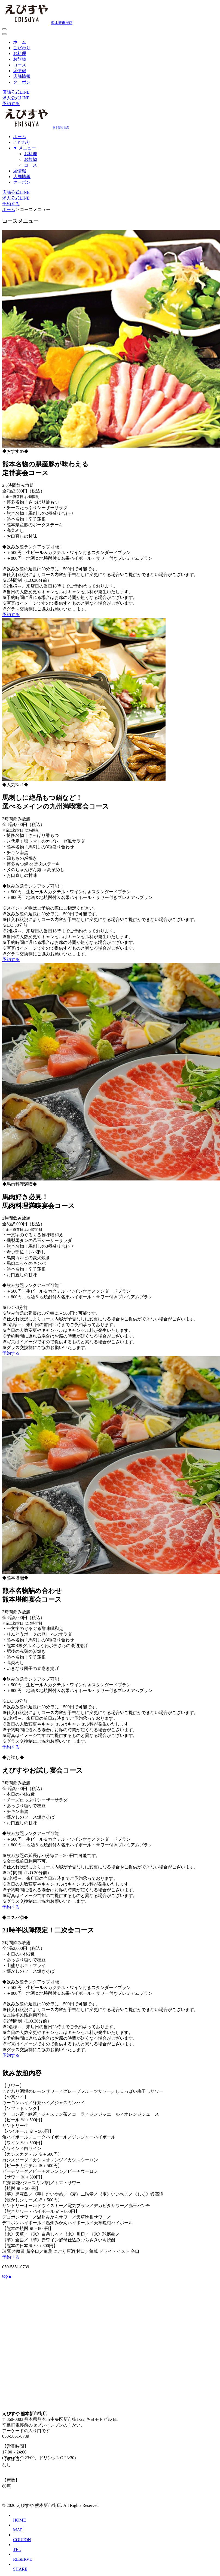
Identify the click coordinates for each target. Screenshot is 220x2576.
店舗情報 (21, 76)
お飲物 (19, 59)
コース (19, 65)
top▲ (7, 2276)
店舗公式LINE (15, 92)
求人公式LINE (15, 98)
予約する (11, 103)
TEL (17, 2549)
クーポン (21, 82)
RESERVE (22, 2559)
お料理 (19, 53)
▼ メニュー (24, 148)
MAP (18, 2530)
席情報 (19, 70)
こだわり (21, 47)
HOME (19, 2520)
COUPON (22, 2539)
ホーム (19, 42)
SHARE (20, 2569)
